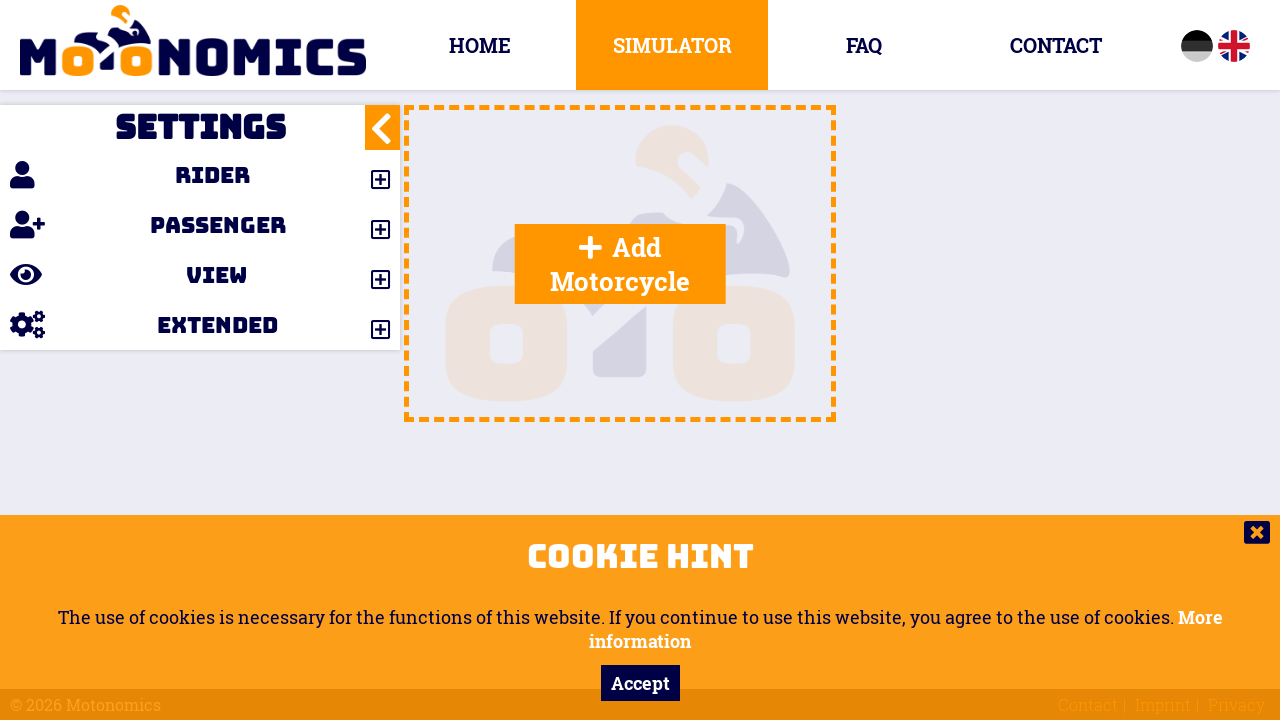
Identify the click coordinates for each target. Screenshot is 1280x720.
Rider (130, 175)
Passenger (148, 225)
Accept (640, 683)
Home (480, 45)
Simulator (672, 45)
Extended (144, 325)
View (128, 275)
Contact (1056, 45)
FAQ (864, 45)
